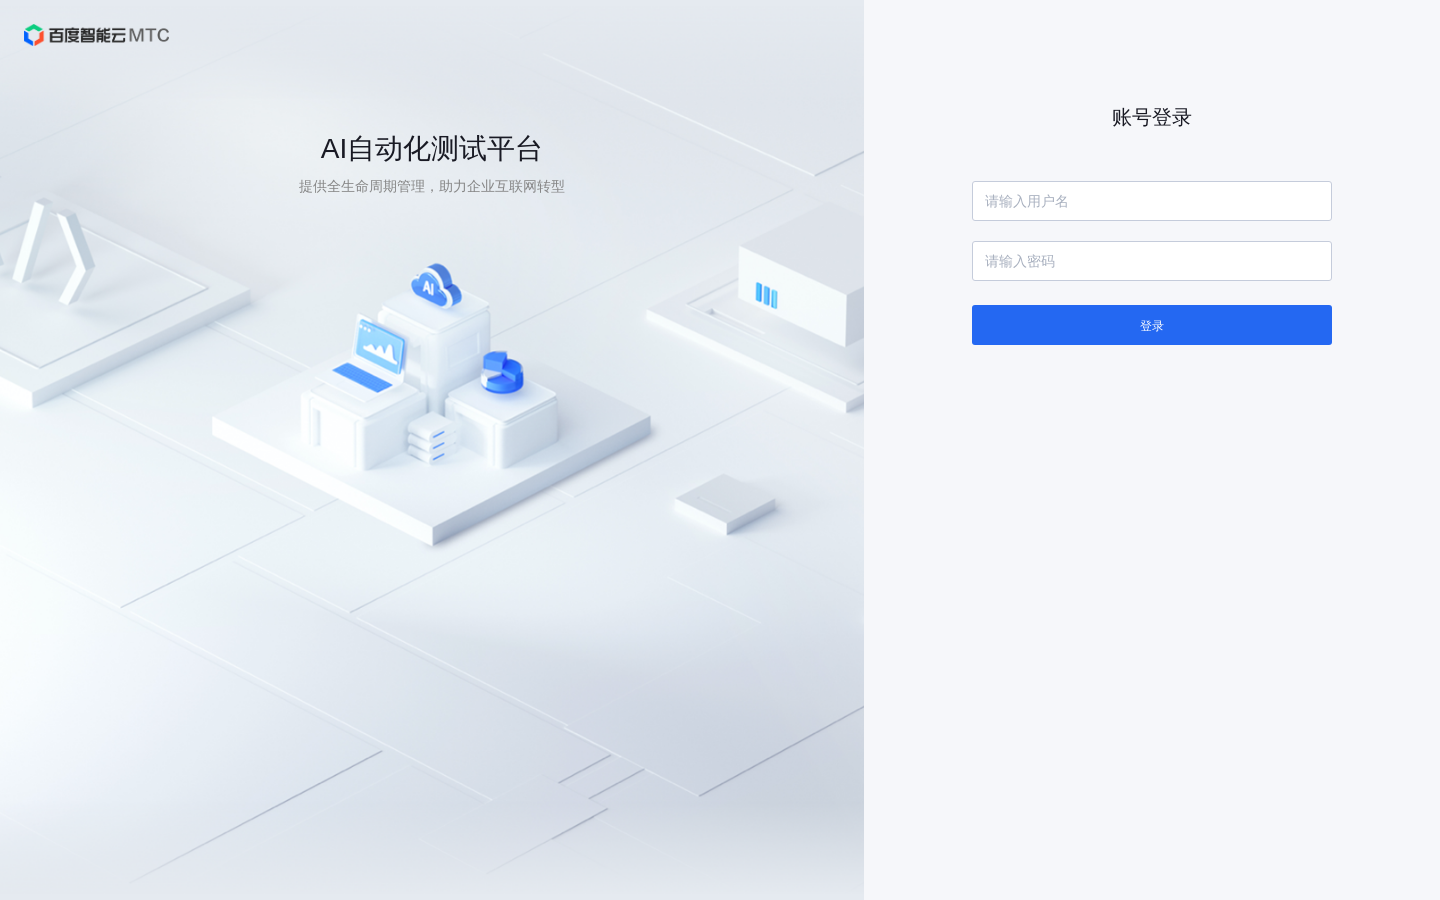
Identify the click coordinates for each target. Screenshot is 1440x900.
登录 (1152, 326)
